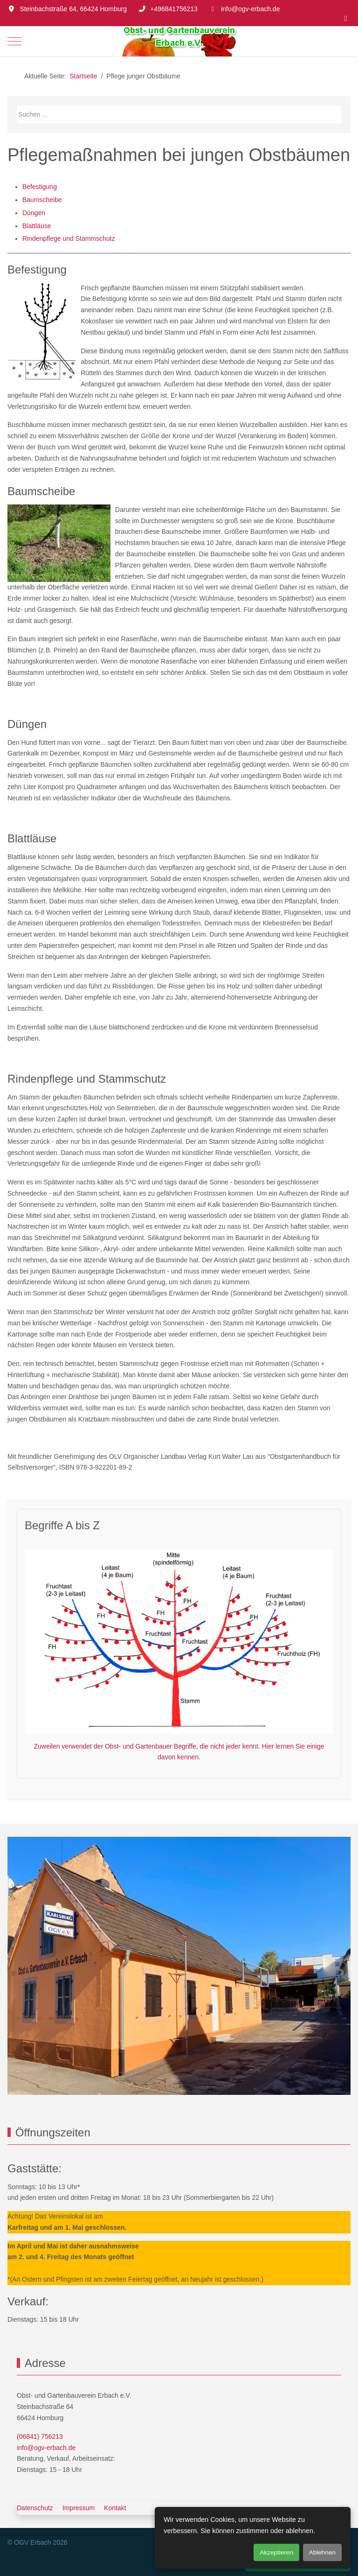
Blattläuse (36, 226)
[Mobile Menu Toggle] (14, 41)
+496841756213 (174, 9)
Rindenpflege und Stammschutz (68, 238)
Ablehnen (322, 2552)
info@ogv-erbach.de (250, 9)
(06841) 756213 (40, 2436)
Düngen (33, 213)
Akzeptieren (276, 2552)
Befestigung (39, 186)
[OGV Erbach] (179, 41)
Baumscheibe (42, 199)
